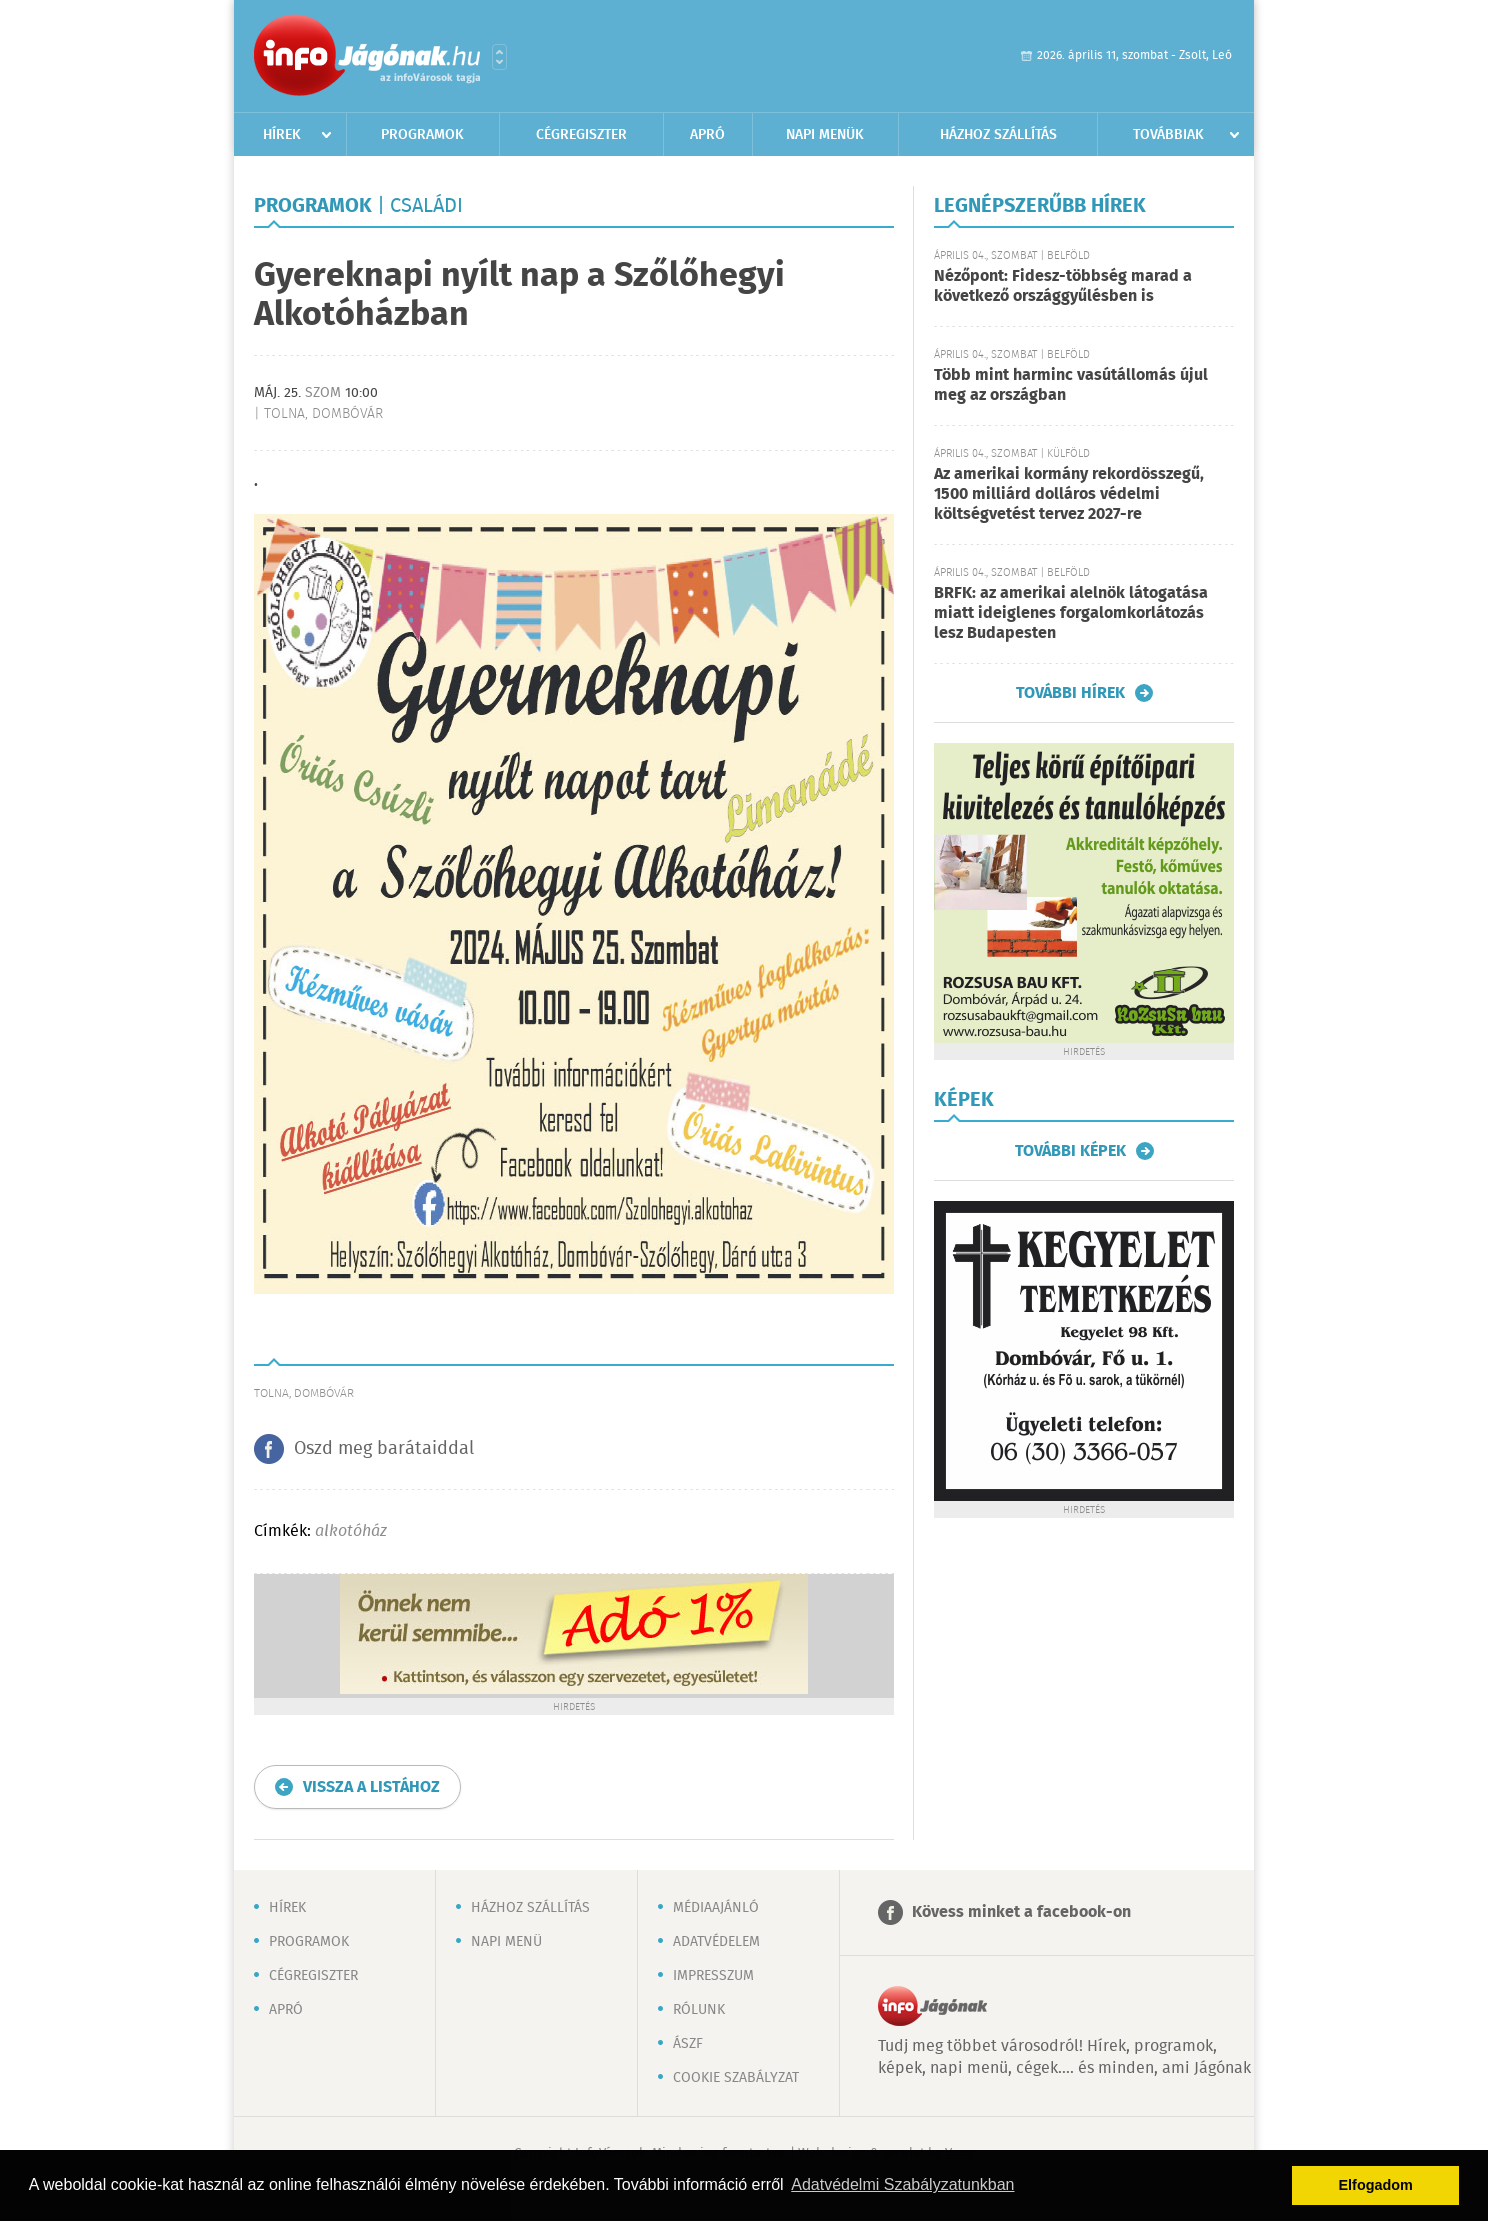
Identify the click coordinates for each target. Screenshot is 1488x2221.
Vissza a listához (371, 1787)
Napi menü (506, 1942)
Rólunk (699, 2010)
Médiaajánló (716, 1908)
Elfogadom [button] (1376, 2185)
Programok (422, 135)
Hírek (282, 135)
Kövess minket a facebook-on (1021, 1912)
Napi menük (825, 135)
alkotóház (351, 1531)
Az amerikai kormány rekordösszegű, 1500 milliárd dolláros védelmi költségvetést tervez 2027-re (1069, 494)
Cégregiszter (581, 135)
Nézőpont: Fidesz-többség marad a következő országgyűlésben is (1063, 286)
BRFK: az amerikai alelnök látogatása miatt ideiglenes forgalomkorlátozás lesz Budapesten (1071, 613)
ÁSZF (688, 2044)
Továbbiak (1168, 135)
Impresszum (713, 1976)
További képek (1070, 1151)
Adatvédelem (716, 1942)
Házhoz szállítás (998, 135)
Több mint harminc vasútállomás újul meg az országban (1071, 385)
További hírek (1070, 693)
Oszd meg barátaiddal (384, 1449)
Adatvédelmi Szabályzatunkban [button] (902, 2184)
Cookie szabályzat (736, 2078)
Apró (707, 135)
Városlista (499, 57)
